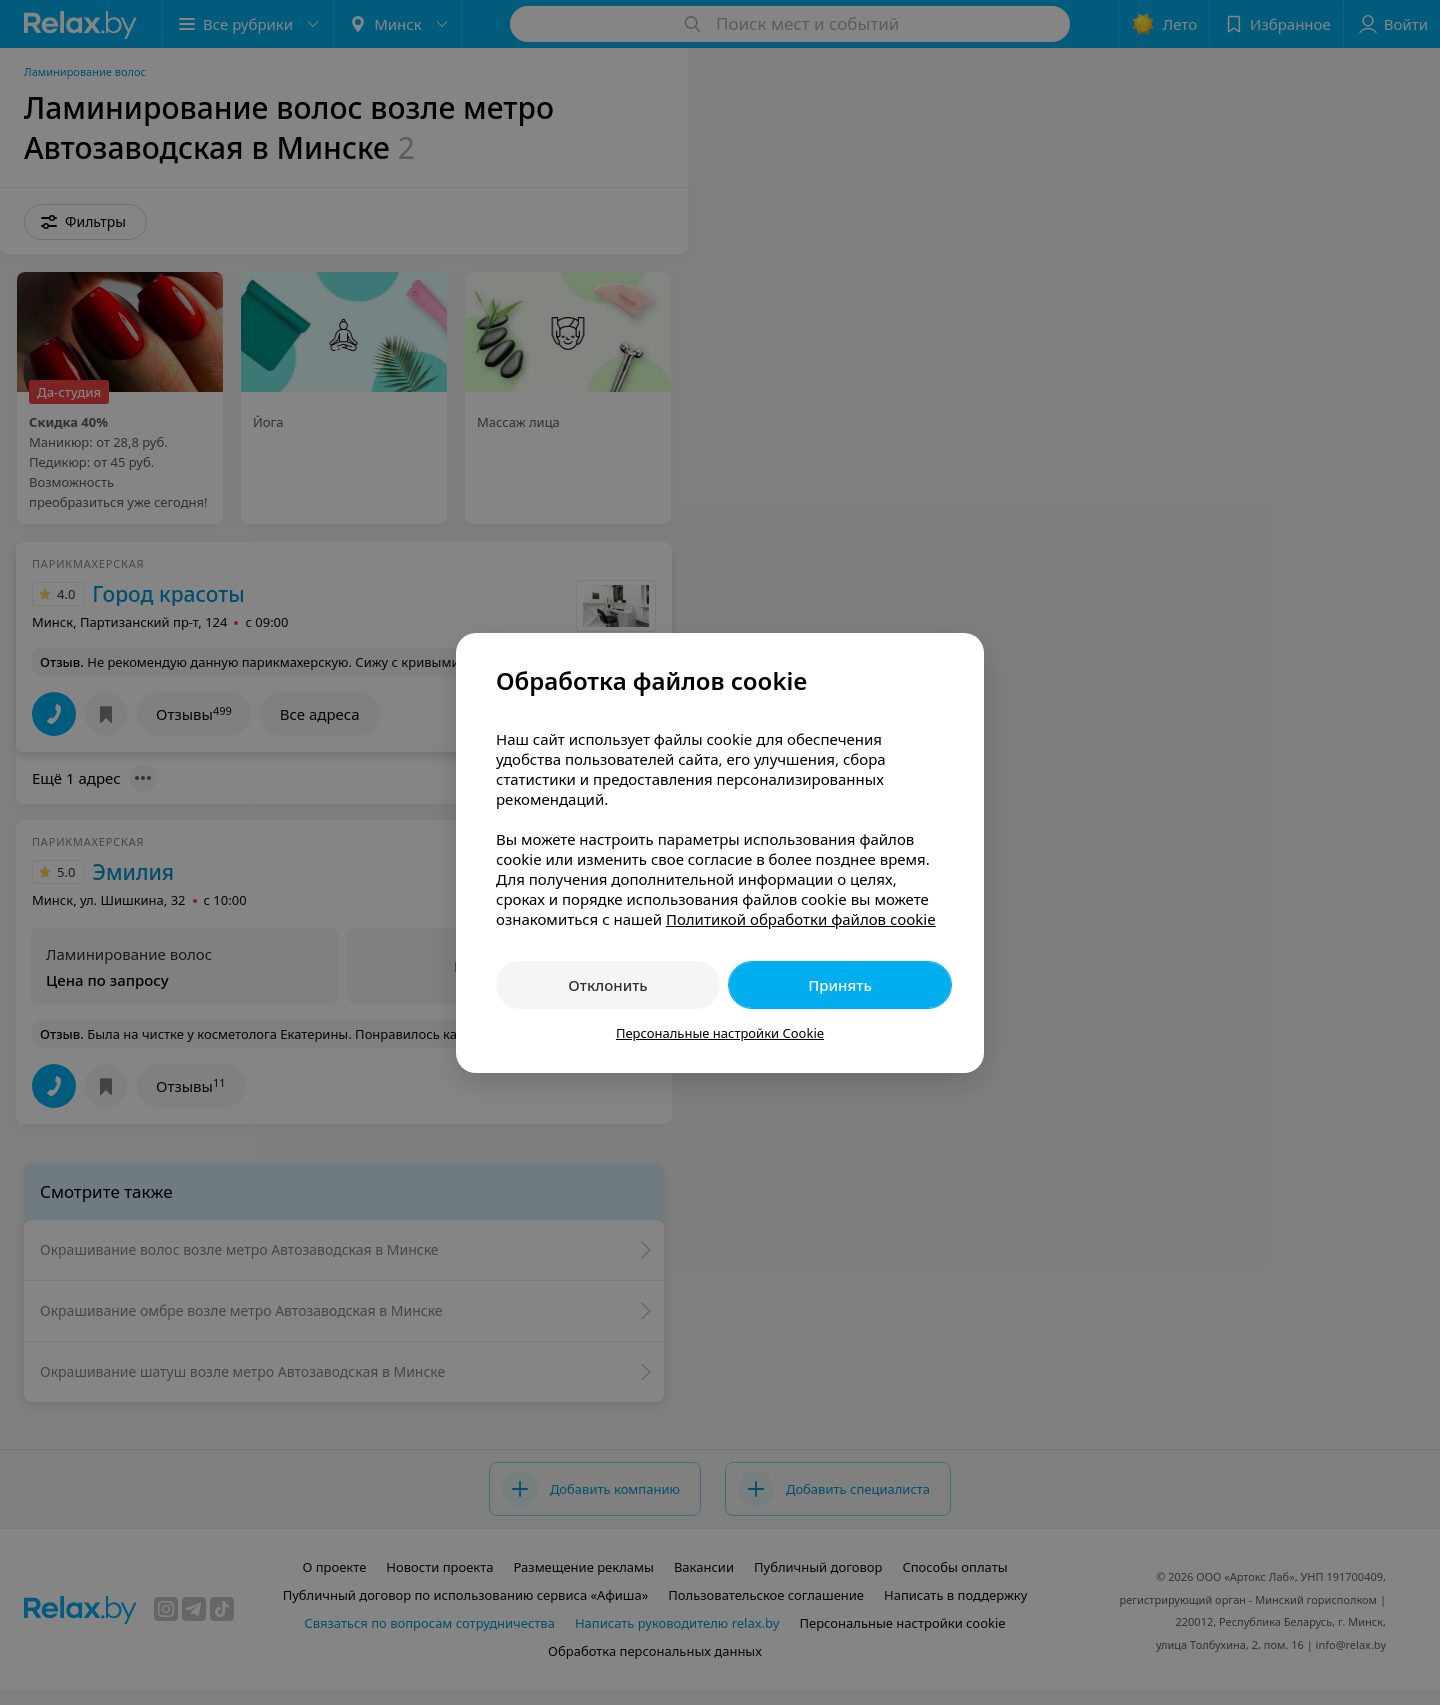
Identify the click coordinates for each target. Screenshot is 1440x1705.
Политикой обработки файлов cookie (801, 919)
